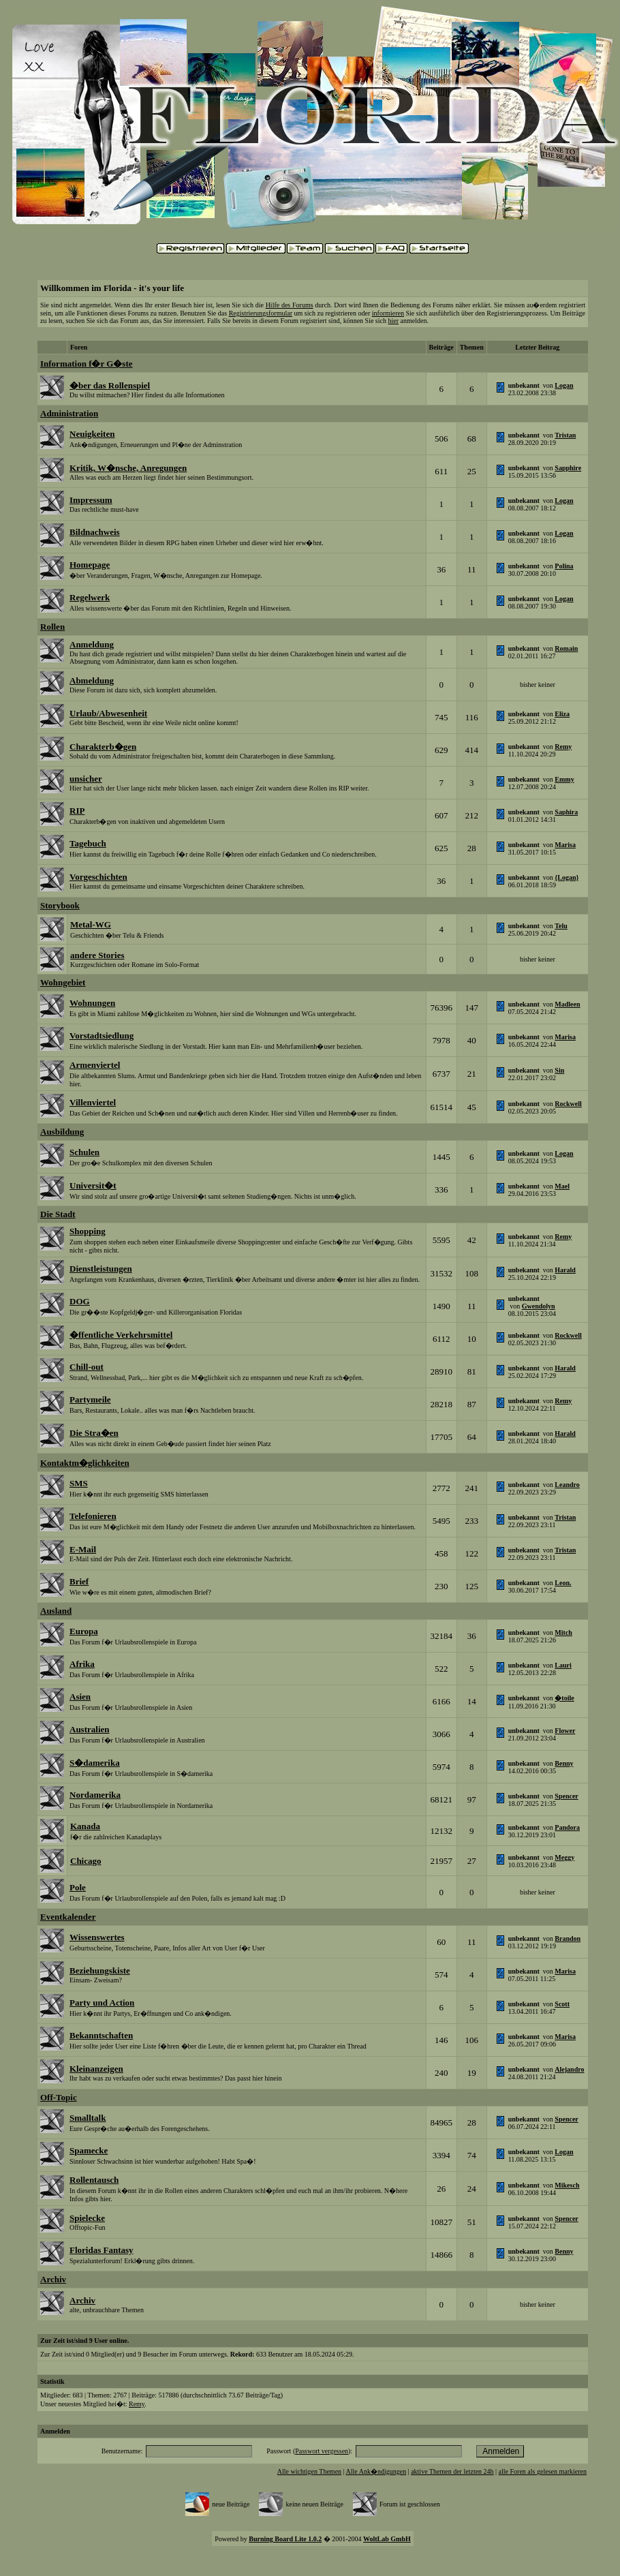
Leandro (567, 1484)
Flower (565, 1730)
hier (393, 320)
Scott (562, 2004)
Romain (566, 648)
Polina (564, 566)
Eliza (562, 714)
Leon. (563, 1582)
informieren (388, 313)
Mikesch (567, 2185)
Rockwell (568, 1103)
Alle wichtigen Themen (309, 2471)
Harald (565, 1270)
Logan (564, 385)
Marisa (565, 844)
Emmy (564, 779)
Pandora (567, 1827)
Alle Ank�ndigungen (376, 2471)
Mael (562, 1186)
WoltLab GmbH (387, 2539)
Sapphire (568, 468)
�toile (564, 1698)
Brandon (567, 1938)
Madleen (567, 1004)
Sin (559, 1070)
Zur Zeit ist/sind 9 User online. (84, 2340)
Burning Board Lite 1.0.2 (285, 2539)
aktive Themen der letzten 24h (452, 2471)
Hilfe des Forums (289, 305)
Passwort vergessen (321, 2451)
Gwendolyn (538, 1306)
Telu (561, 926)
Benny (564, 1763)
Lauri (563, 1665)
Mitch (563, 1632)
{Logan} (566, 877)
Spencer (566, 1796)
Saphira (566, 812)
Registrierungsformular (260, 313)
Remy (563, 746)
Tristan (565, 435)
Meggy (564, 1857)
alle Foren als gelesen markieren (543, 2471)
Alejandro (569, 2069)
